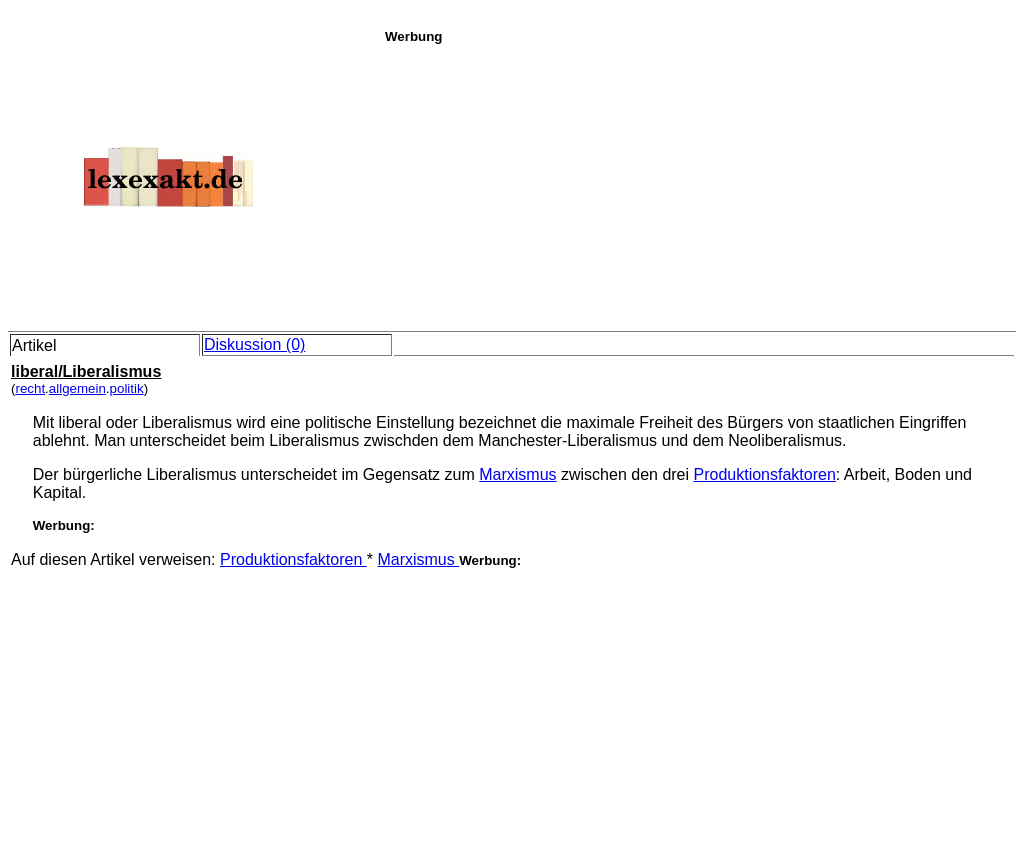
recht (30, 388)
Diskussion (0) (254, 344)
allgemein (77, 388)
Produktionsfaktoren (765, 474)
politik (127, 388)
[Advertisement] (699, 184)
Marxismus (517, 474)
